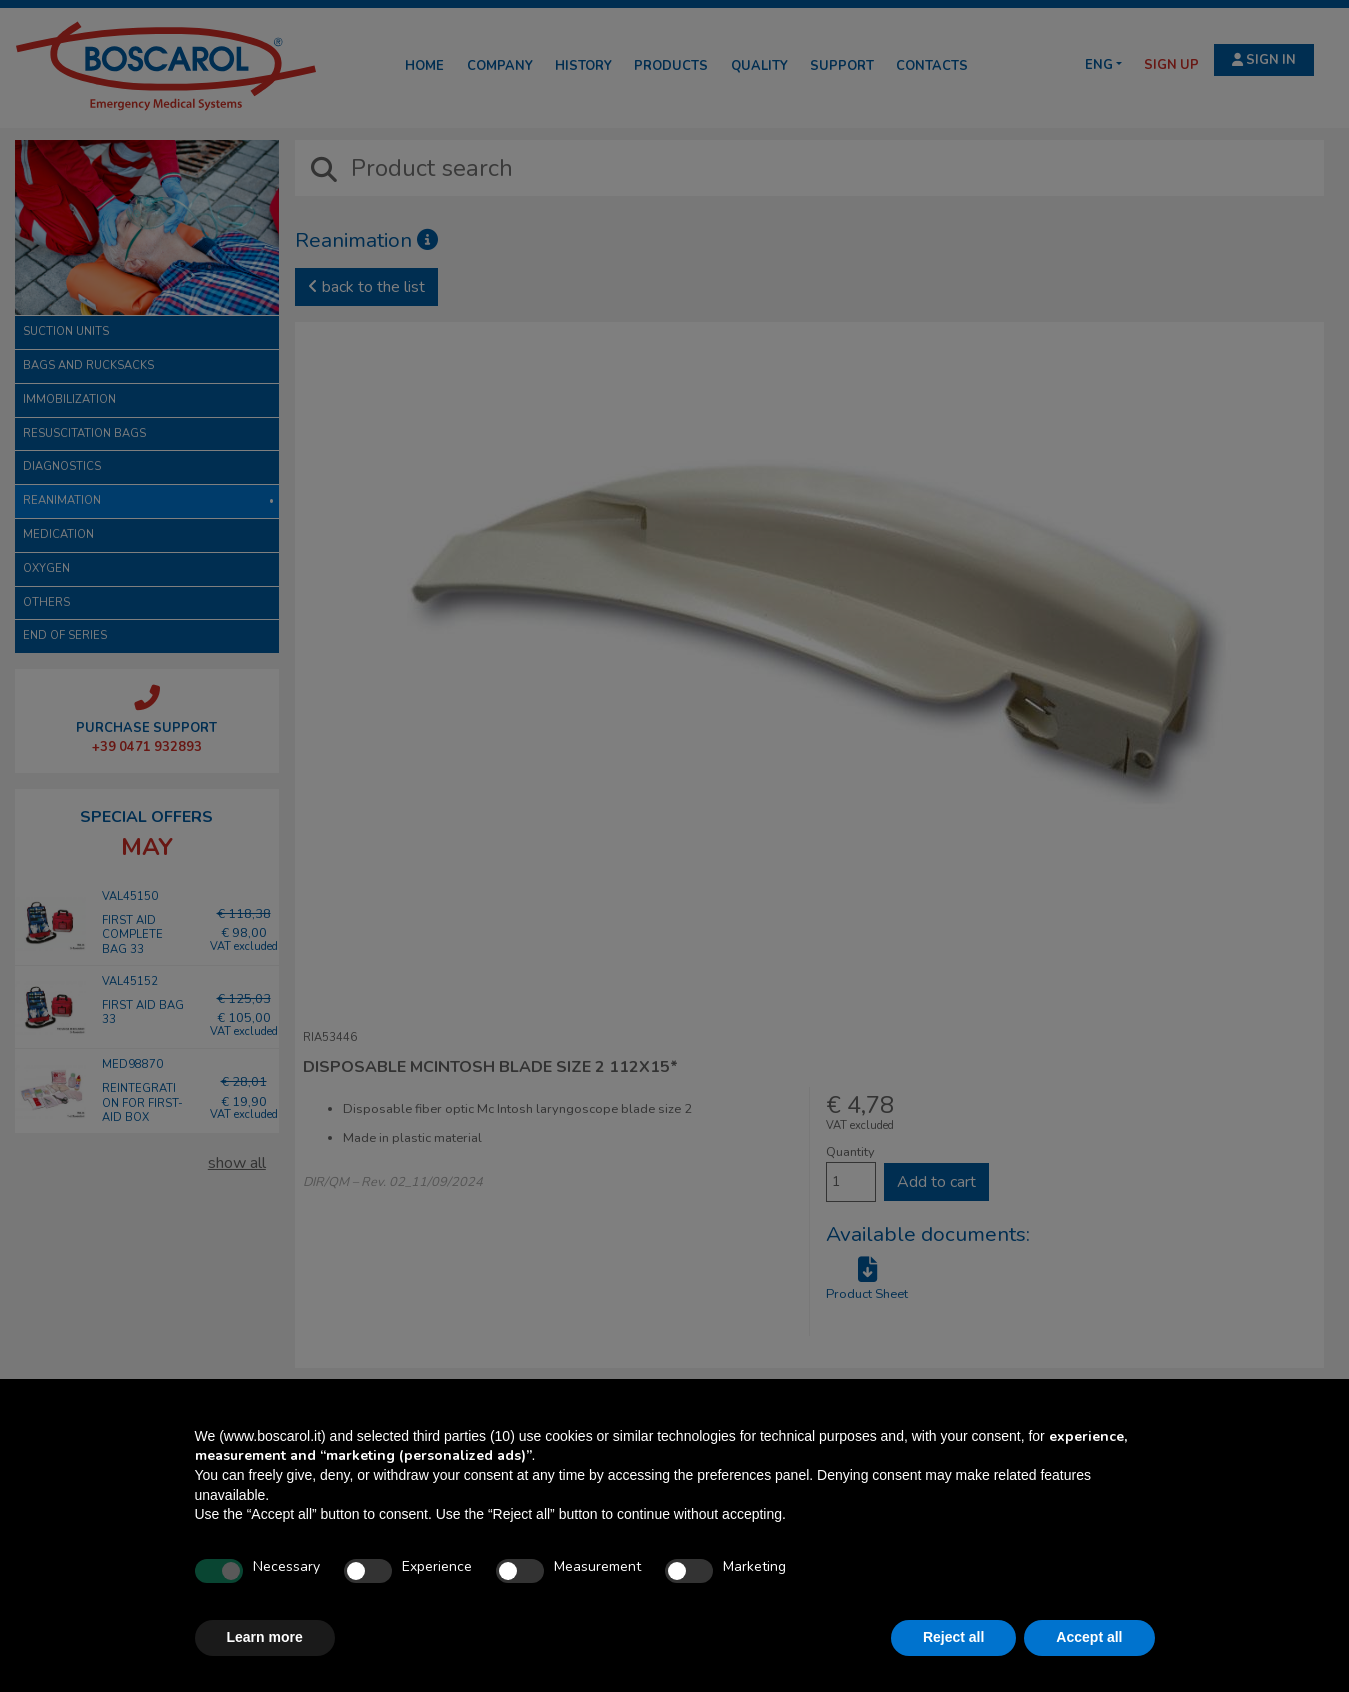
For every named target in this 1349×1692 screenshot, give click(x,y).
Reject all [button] (953, 1637)
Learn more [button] (265, 1637)
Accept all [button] (1089, 1637)
